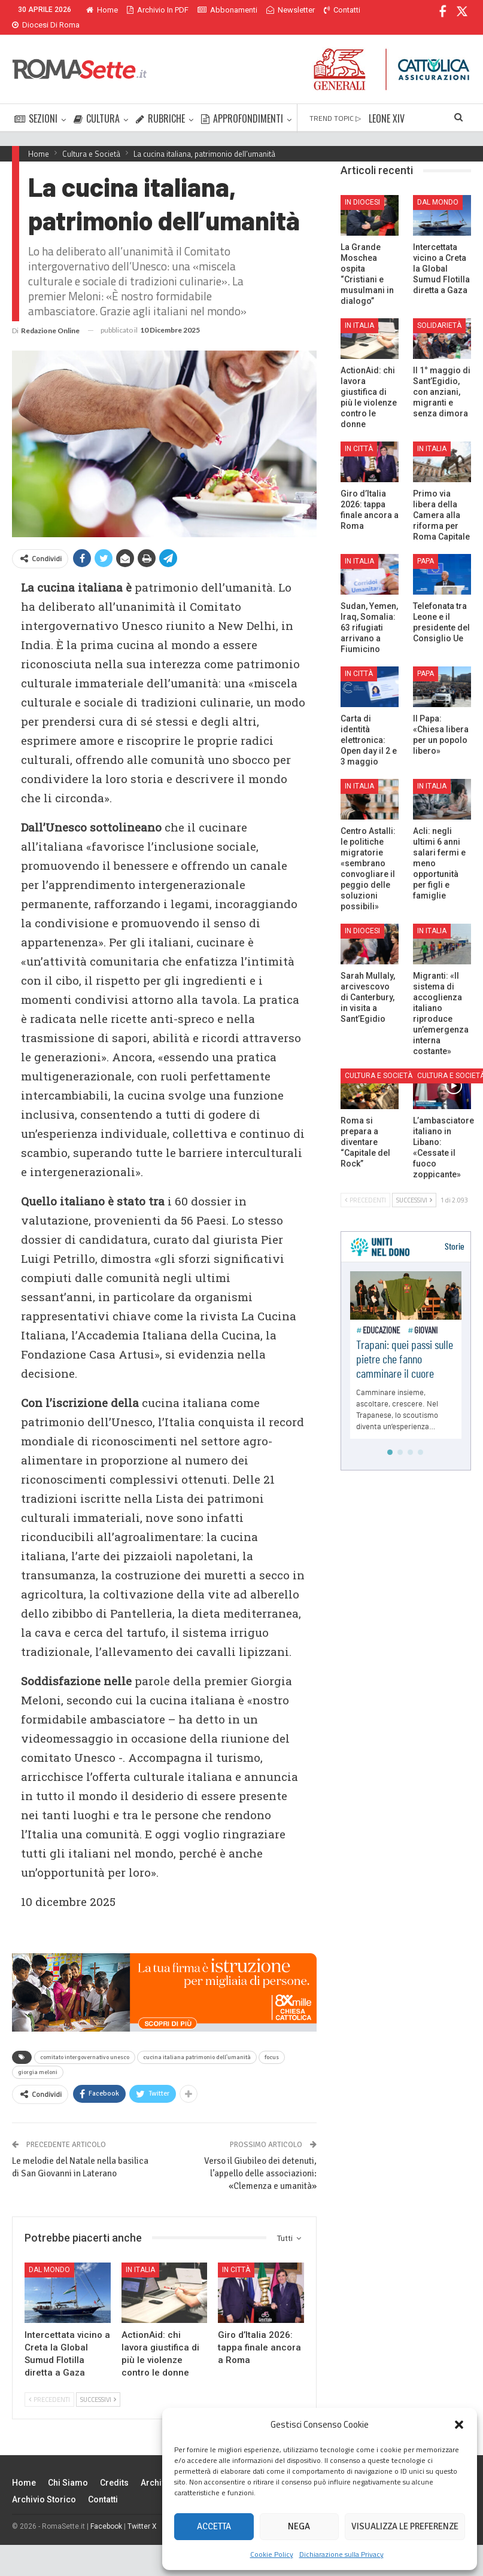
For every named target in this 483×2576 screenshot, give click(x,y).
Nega (299, 2526)
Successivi (98, 2385)
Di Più (279, 9)
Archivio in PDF (158, 9)
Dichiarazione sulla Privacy (341, 2554)
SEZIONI (35, 104)
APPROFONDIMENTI (242, 104)
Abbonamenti (227, 9)
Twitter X (142, 2512)
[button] (459, 2425)
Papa (425, 547)
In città (236, 2255)
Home (102, 9)
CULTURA (97, 104)
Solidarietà (439, 311)
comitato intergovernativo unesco (84, 2043)
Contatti (103, 2485)
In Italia (140, 2255)
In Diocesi (362, 188)
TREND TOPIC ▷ (335, 103)
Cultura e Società (378, 1061)
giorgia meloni (37, 2058)
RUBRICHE (160, 104)
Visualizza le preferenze (404, 2526)
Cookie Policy (271, 2554)
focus (272, 2043)
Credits (114, 2468)
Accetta (214, 2526)
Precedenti (49, 2385)
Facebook (106, 2512)
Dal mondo (49, 2255)
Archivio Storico (44, 2485)
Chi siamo (68, 2468)
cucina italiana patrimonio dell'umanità (197, 2043)
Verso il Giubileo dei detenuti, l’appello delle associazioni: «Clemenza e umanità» (260, 2159)
